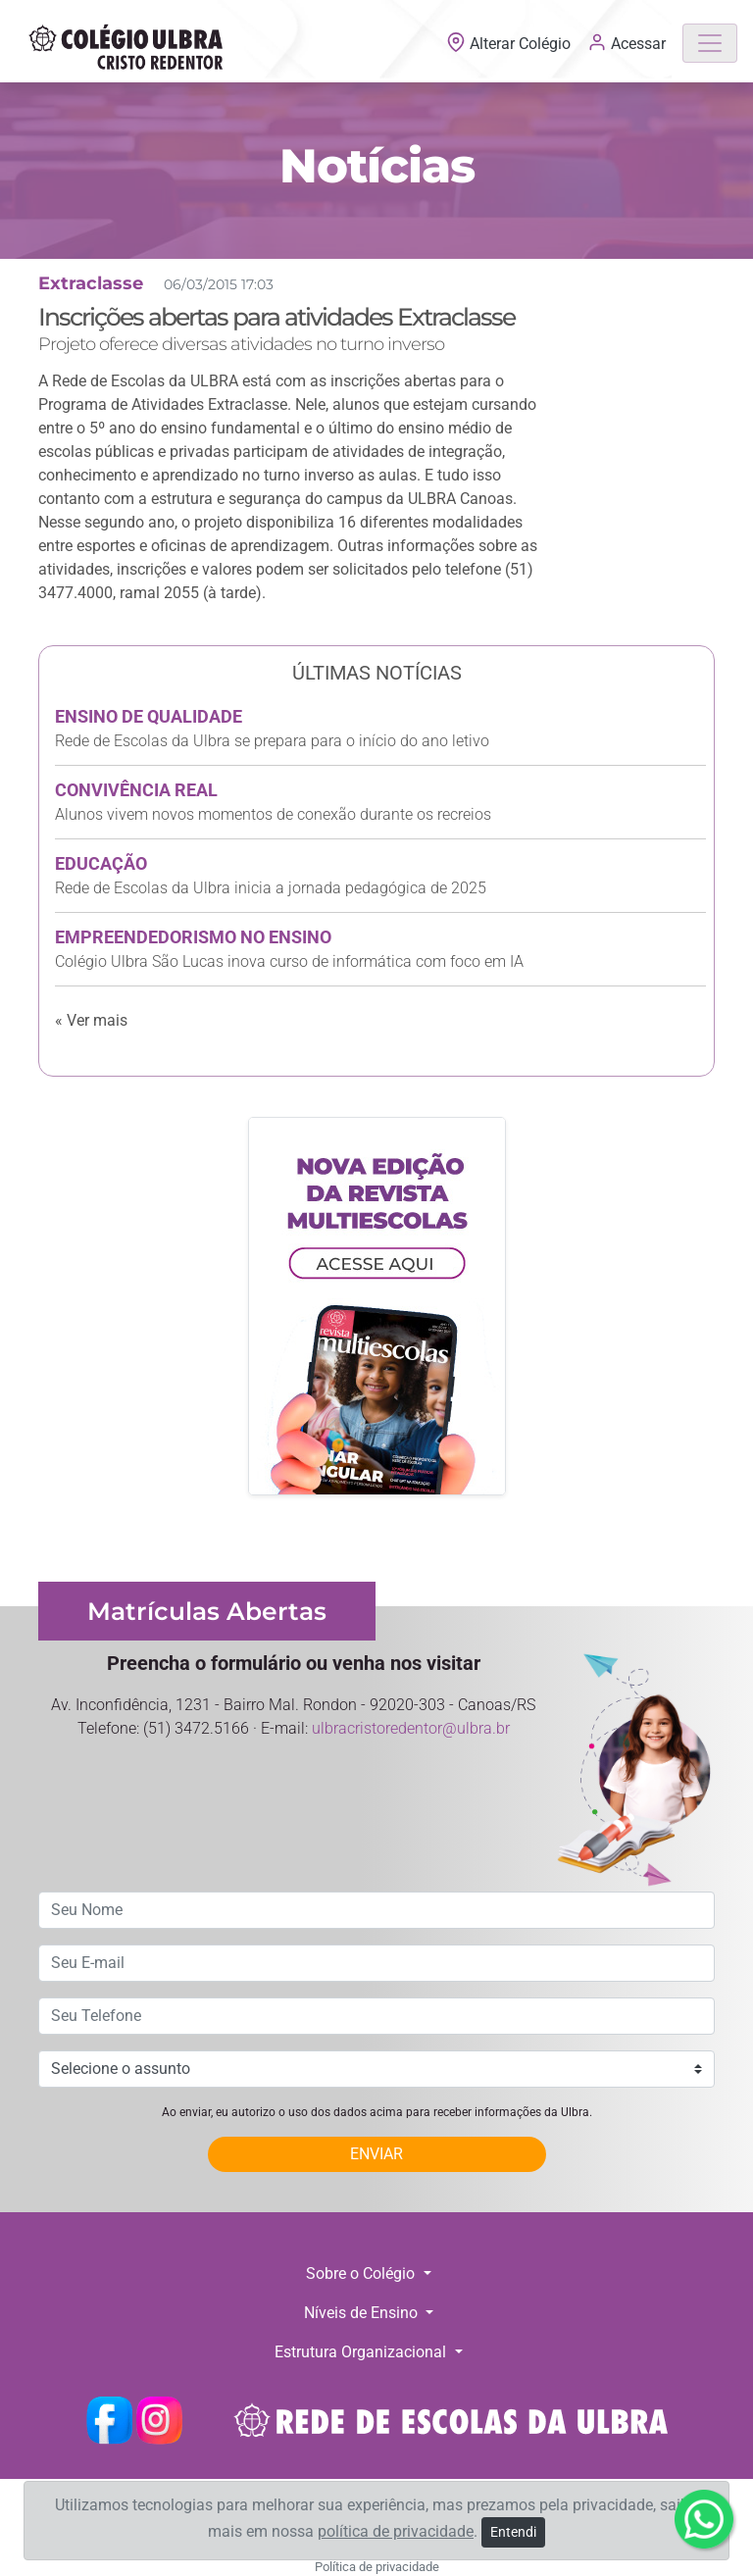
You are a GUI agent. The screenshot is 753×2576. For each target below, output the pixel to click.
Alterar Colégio (510, 43)
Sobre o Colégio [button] (362, 2273)
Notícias (377, 165)
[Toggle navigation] (709, 43)
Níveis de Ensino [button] (363, 2312)
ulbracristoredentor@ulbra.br (411, 1728)
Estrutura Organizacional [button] (362, 2352)
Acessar (626, 42)
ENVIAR (376, 2154)
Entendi (513, 2532)
